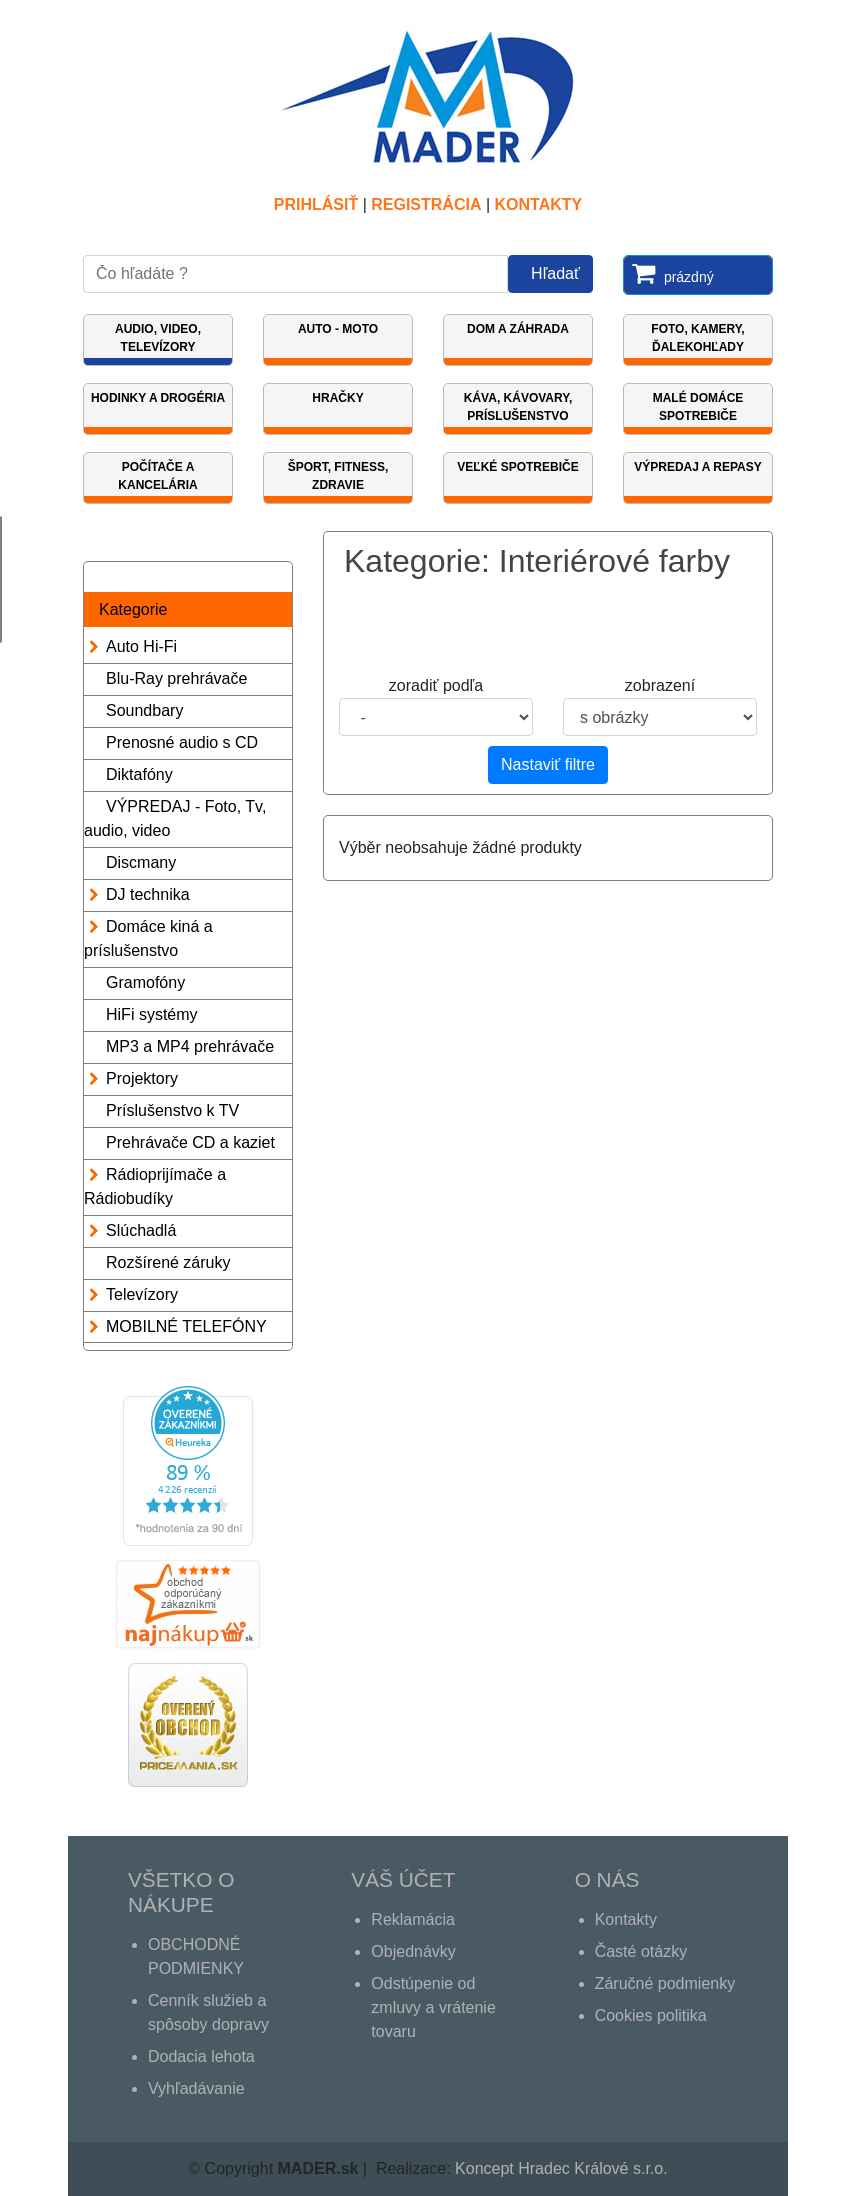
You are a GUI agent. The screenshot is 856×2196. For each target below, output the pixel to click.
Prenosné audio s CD (182, 742)
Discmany (141, 862)
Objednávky (413, 1951)
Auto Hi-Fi (141, 646)
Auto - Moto (338, 329)
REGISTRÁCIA (426, 204)
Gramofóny (145, 982)
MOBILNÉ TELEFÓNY (186, 1326)
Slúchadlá (141, 1230)
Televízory (142, 1294)
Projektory (142, 1078)
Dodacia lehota (201, 2056)
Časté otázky (641, 1951)
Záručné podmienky (665, 1983)
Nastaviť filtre (548, 764)
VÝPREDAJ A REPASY (698, 467)
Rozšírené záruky (168, 1262)
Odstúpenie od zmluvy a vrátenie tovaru (433, 2007)
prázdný (669, 273)
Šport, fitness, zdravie (338, 476)
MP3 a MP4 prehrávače (190, 1046)
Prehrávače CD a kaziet (190, 1142)
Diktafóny (139, 774)
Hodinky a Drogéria (158, 398)
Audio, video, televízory (158, 338)
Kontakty (539, 204)
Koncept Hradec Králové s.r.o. (561, 2168)
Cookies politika (651, 2015)
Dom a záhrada (518, 329)
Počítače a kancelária (157, 476)
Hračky (337, 398)
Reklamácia (413, 1919)
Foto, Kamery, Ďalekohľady (697, 338)
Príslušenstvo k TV (172, 1110)
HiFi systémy (152, 1014)
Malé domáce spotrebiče (698, 407)
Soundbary (144, 710)
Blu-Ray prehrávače (176, 678)
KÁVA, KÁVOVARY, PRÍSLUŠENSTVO (518, 407)
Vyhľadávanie (196, 2088)
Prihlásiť (316, 204)
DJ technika (148, 894)
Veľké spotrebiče (517, 467)
